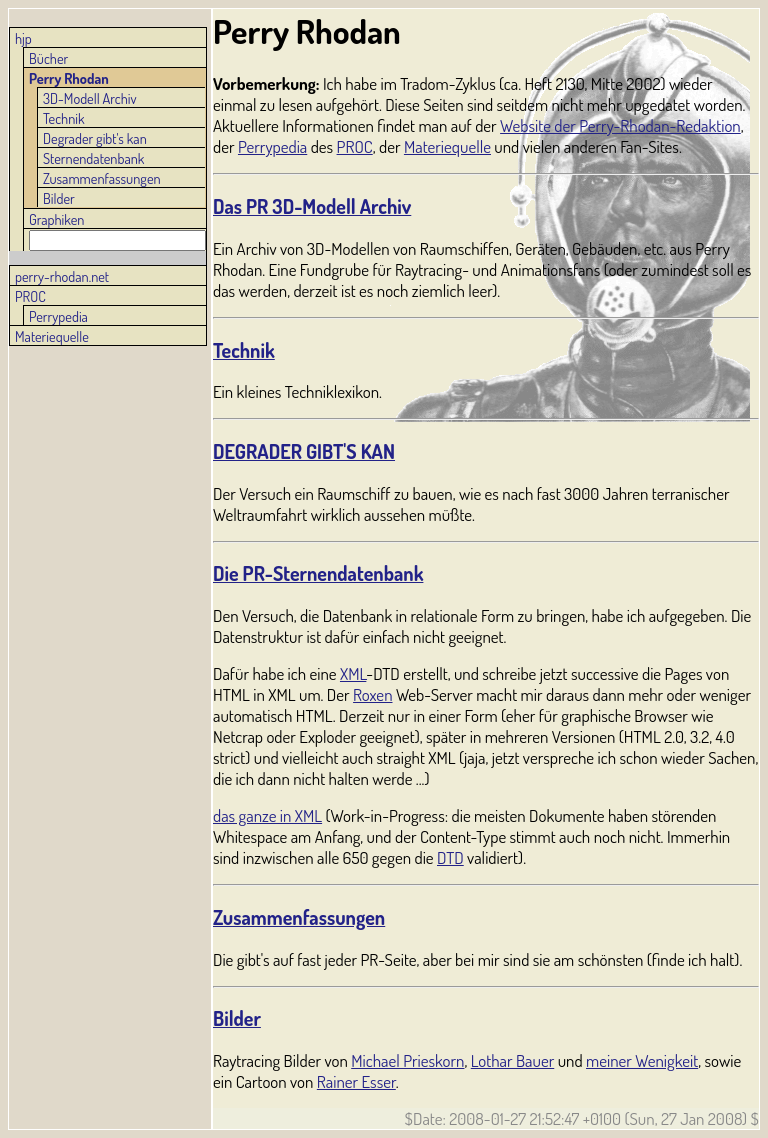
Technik (64, 118)
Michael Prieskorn (407, 1060)
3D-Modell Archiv (90, 98)
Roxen (372, 694)
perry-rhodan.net (62, 276)
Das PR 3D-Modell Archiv (312, 206)
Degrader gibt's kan (95, 138)
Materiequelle (52, 336)
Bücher (48, 58)
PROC (30, 296)
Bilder (59, 198)
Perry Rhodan (69, 78)
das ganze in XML (267, 815)
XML (353, 673)
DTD (450, 857)
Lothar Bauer (513, 1060)
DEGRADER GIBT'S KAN (304, 451)
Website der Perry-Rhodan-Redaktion (620, 125)
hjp (23, 38)
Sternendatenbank (93, 158)
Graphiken (56, 219)
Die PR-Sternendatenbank (318, 573)
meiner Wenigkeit (642, 1060)
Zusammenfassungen (102, 178)
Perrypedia (58, 316)
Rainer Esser (356, 1081)
